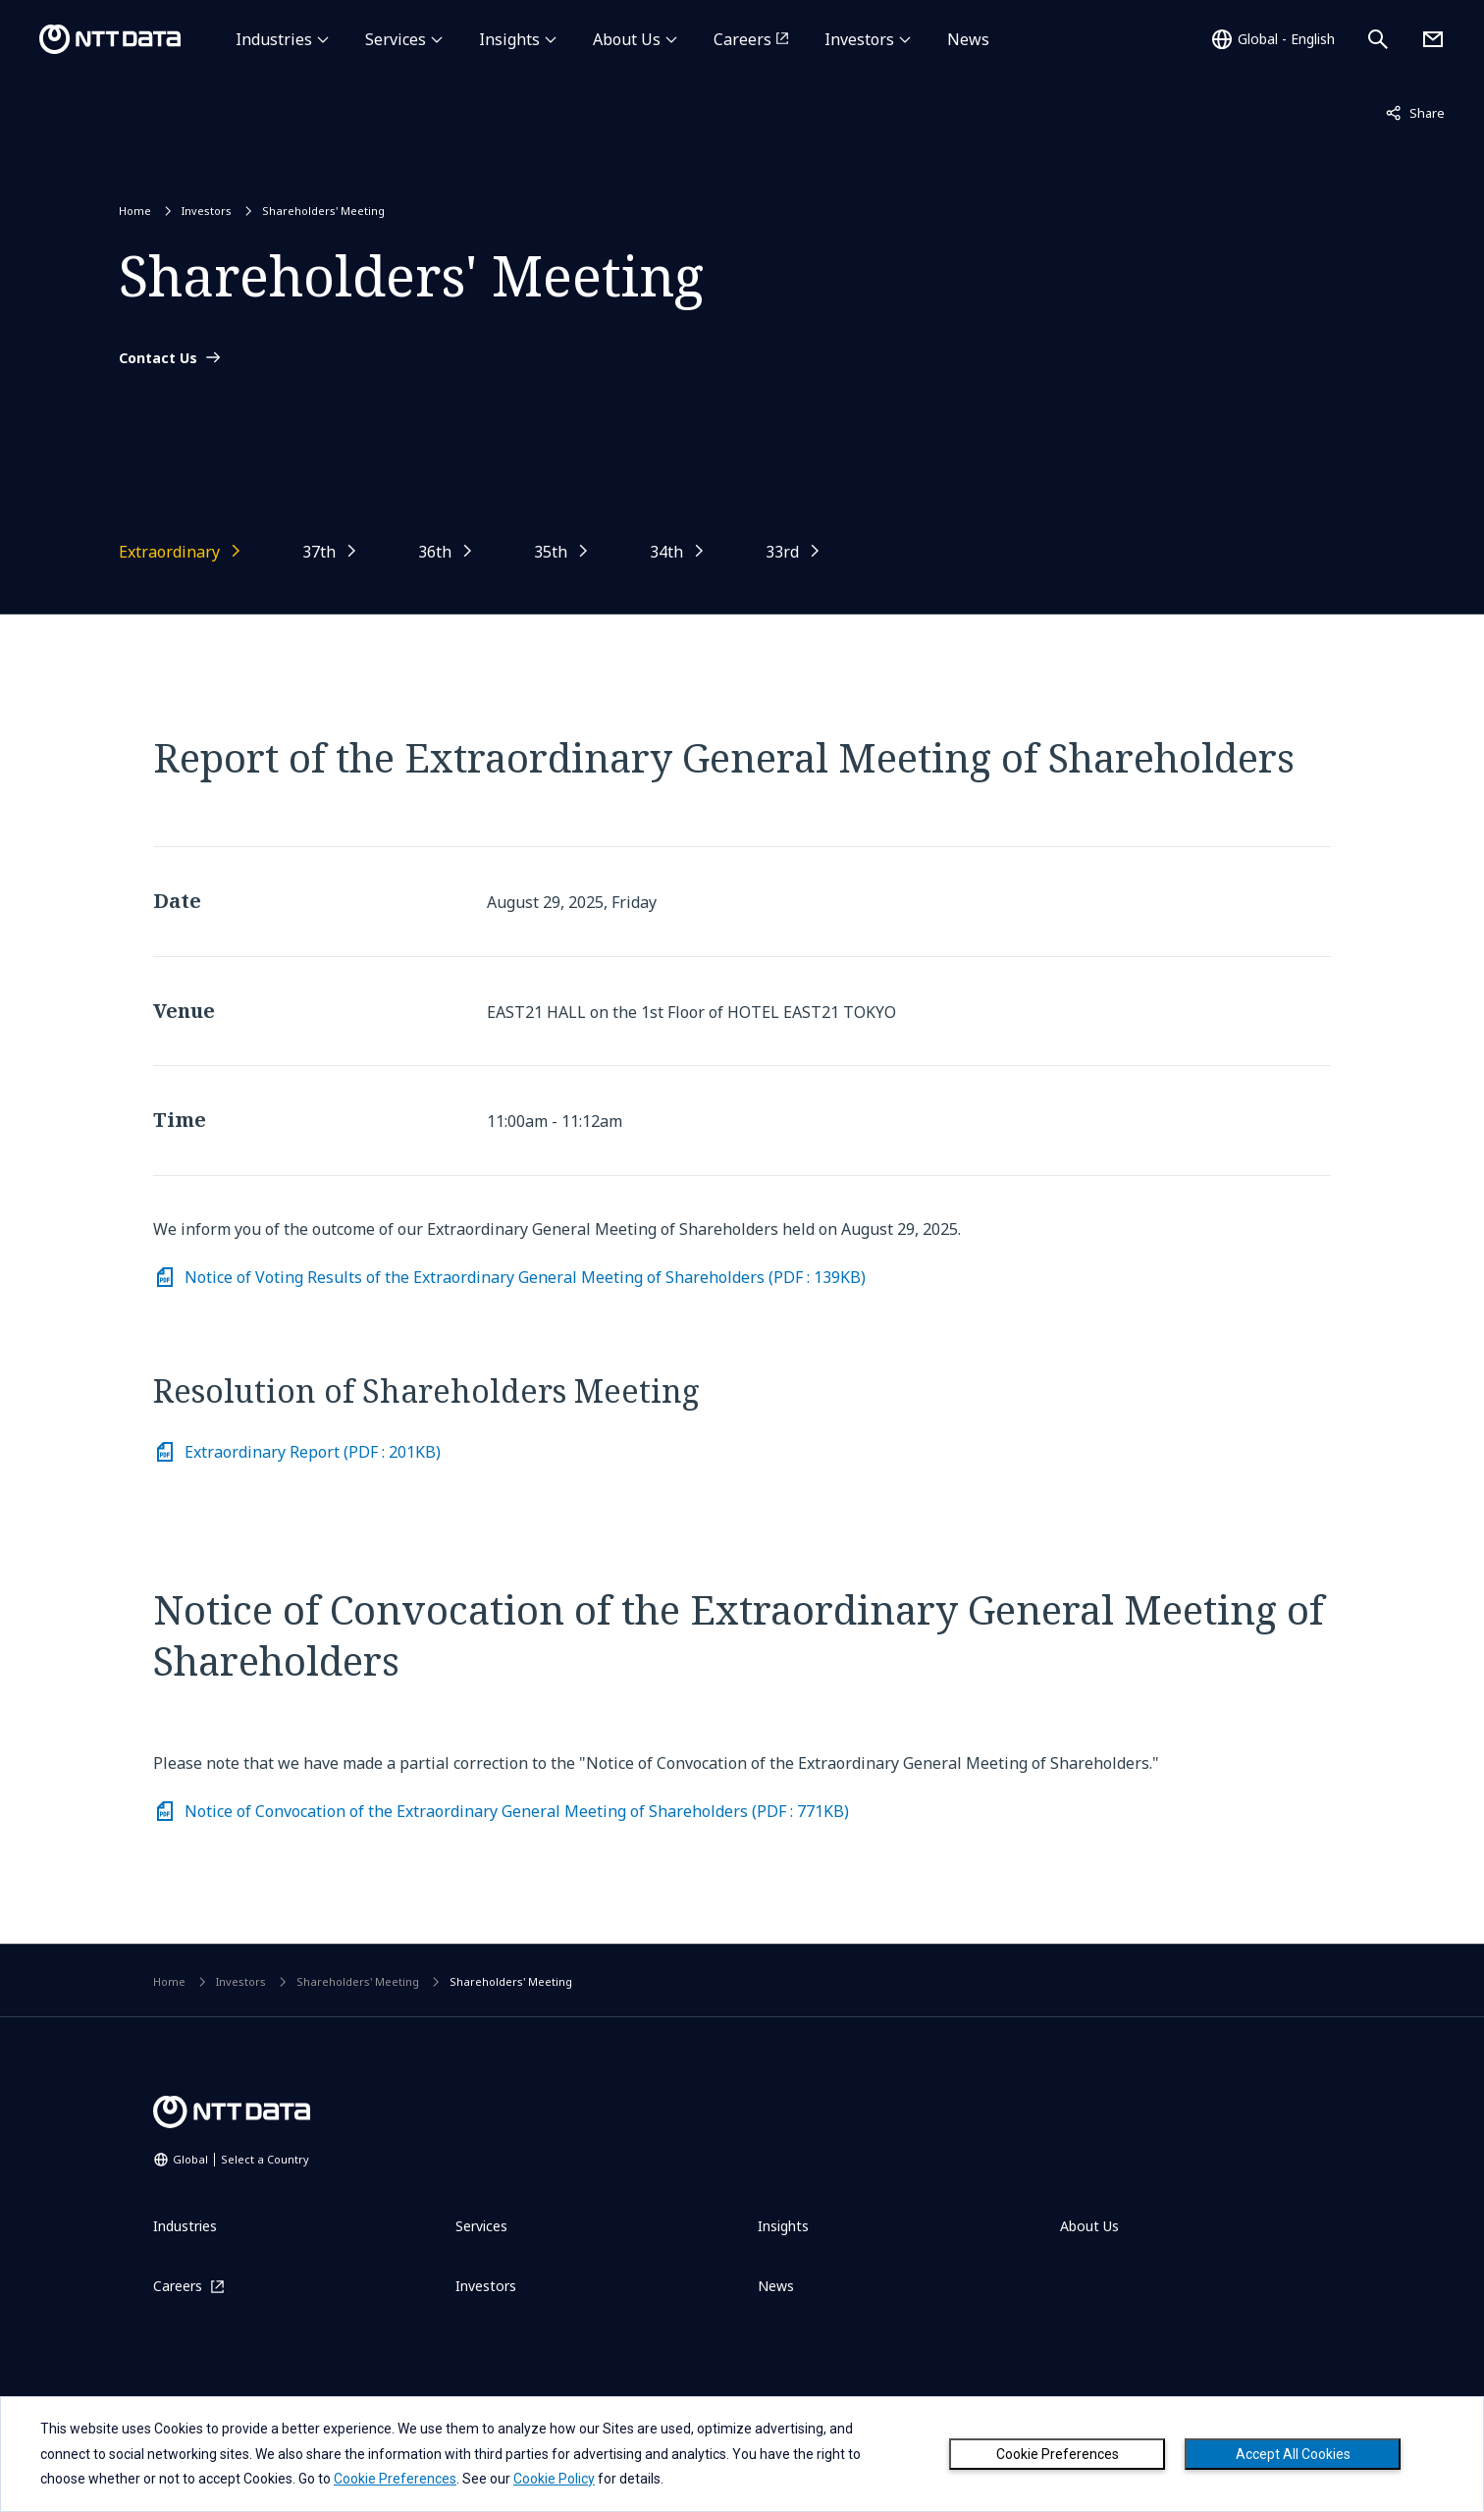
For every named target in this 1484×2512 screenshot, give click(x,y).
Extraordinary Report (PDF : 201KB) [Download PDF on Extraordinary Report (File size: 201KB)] (313, 1452)
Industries (274, 39)
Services (395, 39)
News (968, 39)
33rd (782, 551)
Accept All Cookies (1293, 2454)
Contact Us (158, 358)
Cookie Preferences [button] (395, 2478)
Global (241, 2159)
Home (135, 210)
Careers (742, 39)
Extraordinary (169, 551)
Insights (509, 39)
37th (319, 551)
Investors (859, 39)
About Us (627, 39)
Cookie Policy (554, 2478)
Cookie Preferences (1057, 2454)
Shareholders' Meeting (323, 210)
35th (550, 551)
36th (434, 551)
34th (666, 551)
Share (1415, 112)
